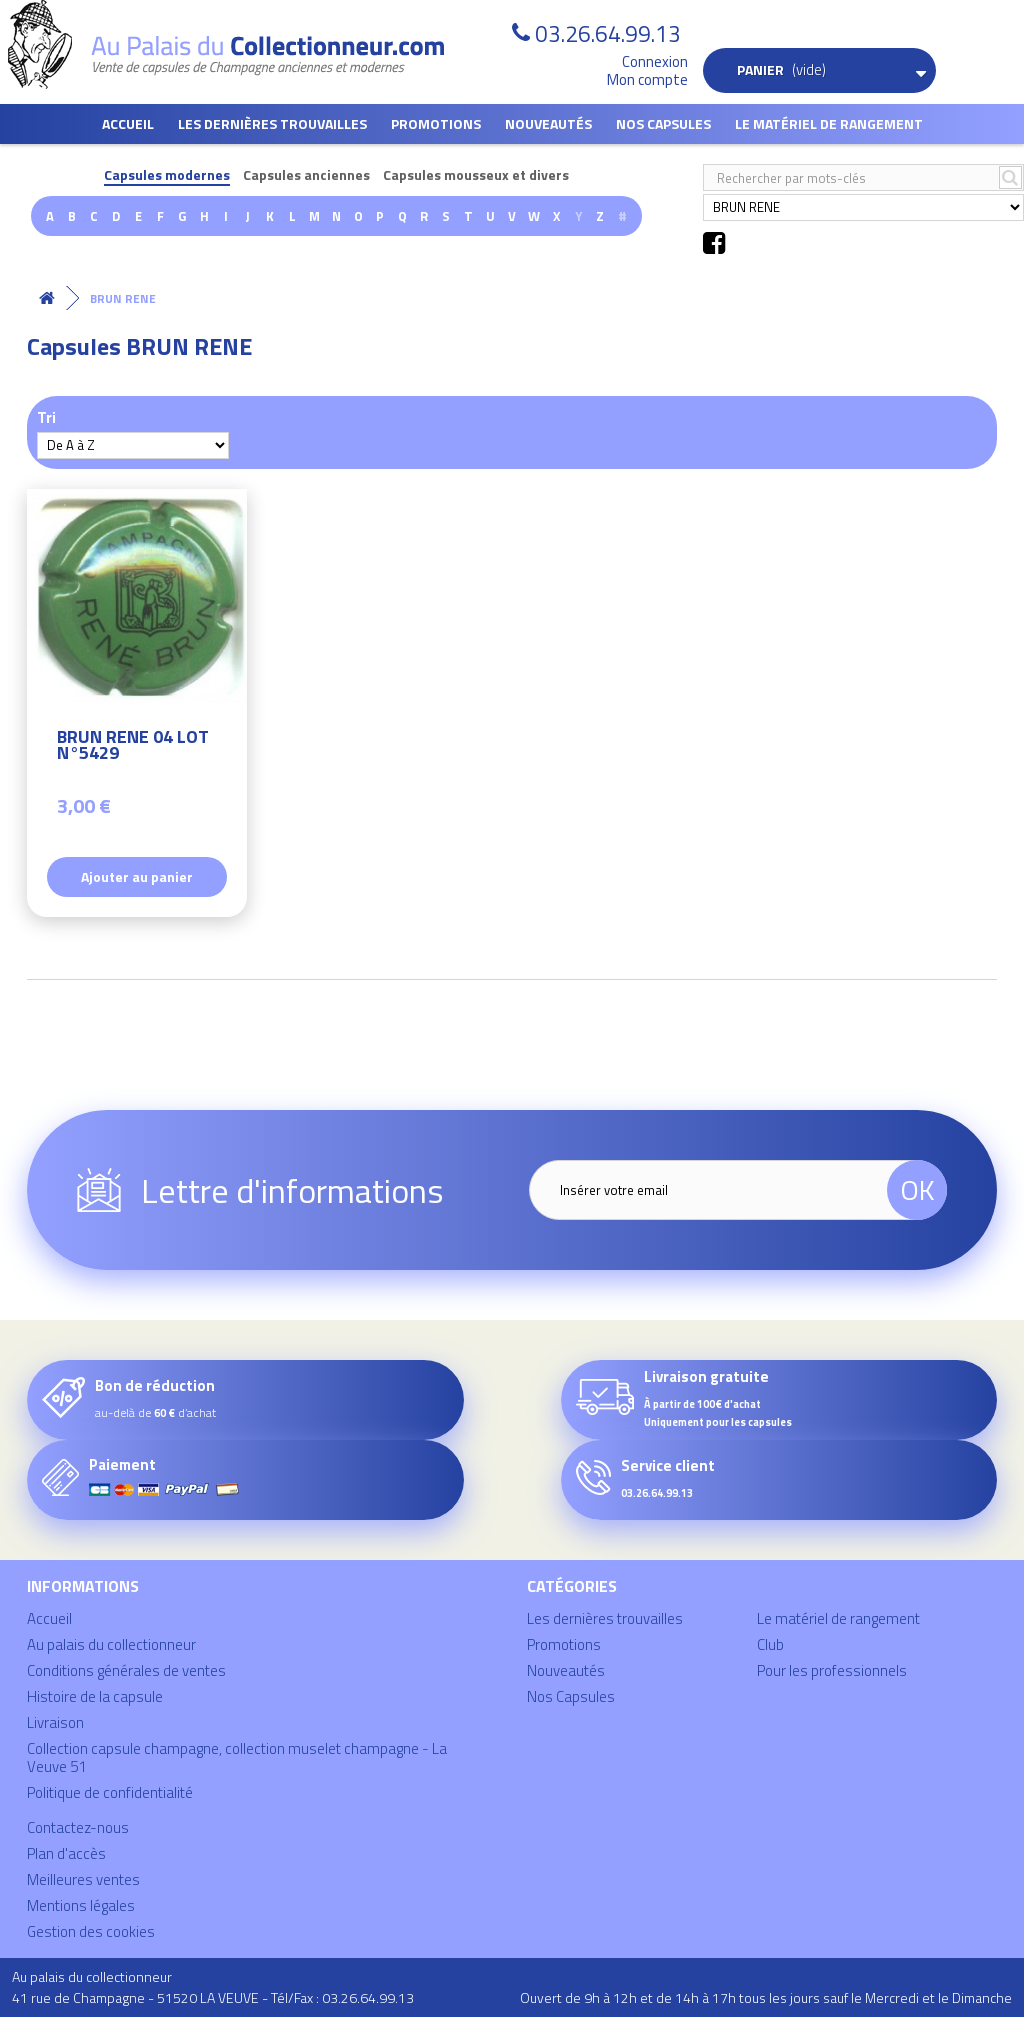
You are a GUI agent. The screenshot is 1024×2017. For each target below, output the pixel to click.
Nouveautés (548, 123)
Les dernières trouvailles (272, 123)
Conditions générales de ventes (126, 1670)
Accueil (128, 123)
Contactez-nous (78, 1827)
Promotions (436, 123)
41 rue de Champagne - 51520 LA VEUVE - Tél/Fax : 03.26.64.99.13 (213, 1997)
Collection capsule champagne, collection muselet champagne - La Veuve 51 (237, 1757)
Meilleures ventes (83, 1879)
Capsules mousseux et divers (476, 175)
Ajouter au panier (137, 876)
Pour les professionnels (832, 1670)
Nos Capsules (663, 123)
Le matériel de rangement (829, 123)
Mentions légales (81, 1905)
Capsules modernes (167, 175)
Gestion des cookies (91, 1931)
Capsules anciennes (306, 175)
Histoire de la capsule (95, 1696)
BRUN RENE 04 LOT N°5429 (133, 747)
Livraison (55, 1722)
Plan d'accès (66, 1853)
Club (770, 1644)
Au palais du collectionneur (111, 1644)
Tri (46, 416)
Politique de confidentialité (110, 1792)
